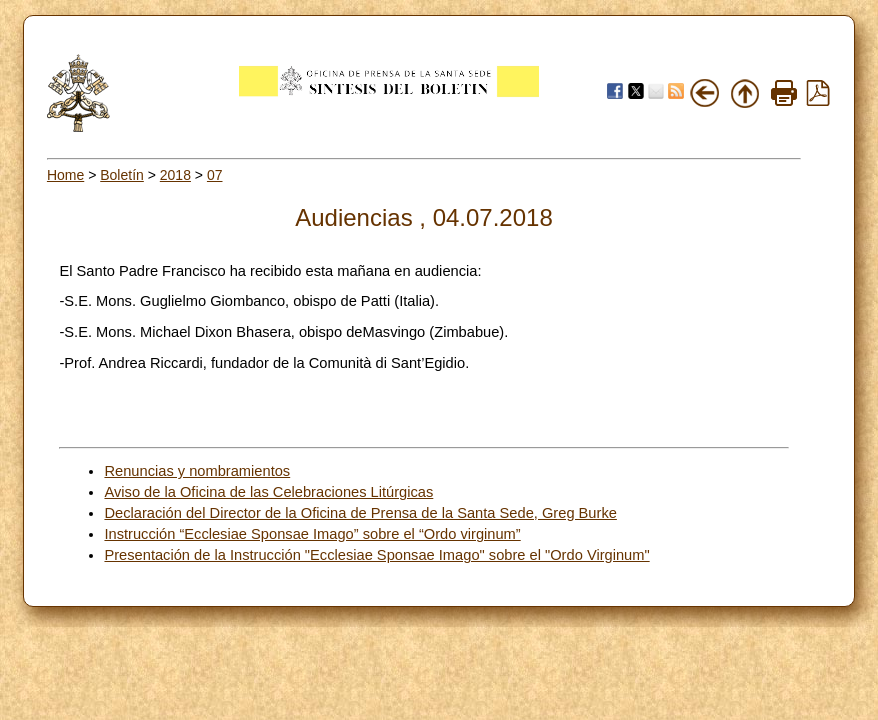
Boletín (122, 175)
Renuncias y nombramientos (197, 471)
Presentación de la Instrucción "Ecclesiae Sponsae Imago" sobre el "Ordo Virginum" (376, 555)
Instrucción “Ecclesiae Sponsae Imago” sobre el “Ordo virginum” (312, 534)
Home (65, 175)
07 (215, 175)
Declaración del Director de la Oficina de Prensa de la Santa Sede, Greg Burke (360, 513)
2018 (175, 175)
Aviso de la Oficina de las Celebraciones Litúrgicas (268, 492)
